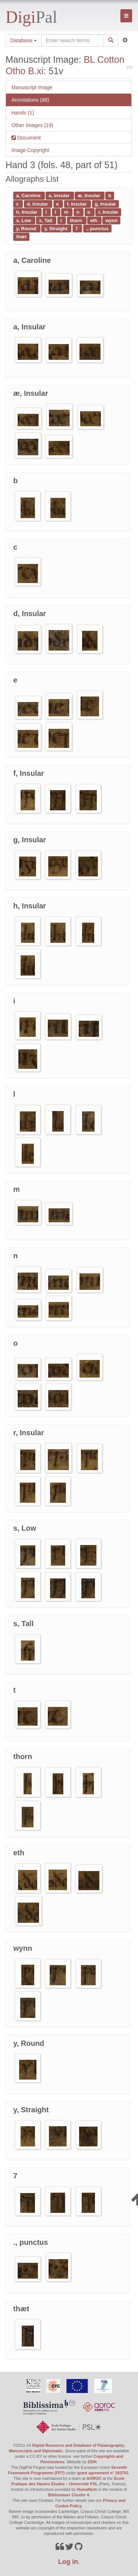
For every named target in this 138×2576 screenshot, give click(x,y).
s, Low (24, 220)
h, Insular (27, 212)
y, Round (27, 228)
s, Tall (46, 220)
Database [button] (23, 40)
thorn (77, 220)
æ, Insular (90, 195)
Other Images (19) (32, 125)
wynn (111, 220)
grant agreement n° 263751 (103, 2473)
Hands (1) (22, 113)
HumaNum (87, 2489)
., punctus (97, 228)
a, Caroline (29, 195)
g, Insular (105, 203)
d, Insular (38, 203)
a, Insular (60, 195)
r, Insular (108, 212)
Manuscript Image (31, 87)
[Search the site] (72, 40)
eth (94, 220)
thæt (21, 236)
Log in (68, 2561)
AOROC (94, 2478)
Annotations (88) (30, 100)
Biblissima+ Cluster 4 (68, 2495)
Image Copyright (30, 150)
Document (28, 138)
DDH (92, 2462)
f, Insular (77, 203)
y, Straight (56, 228)
